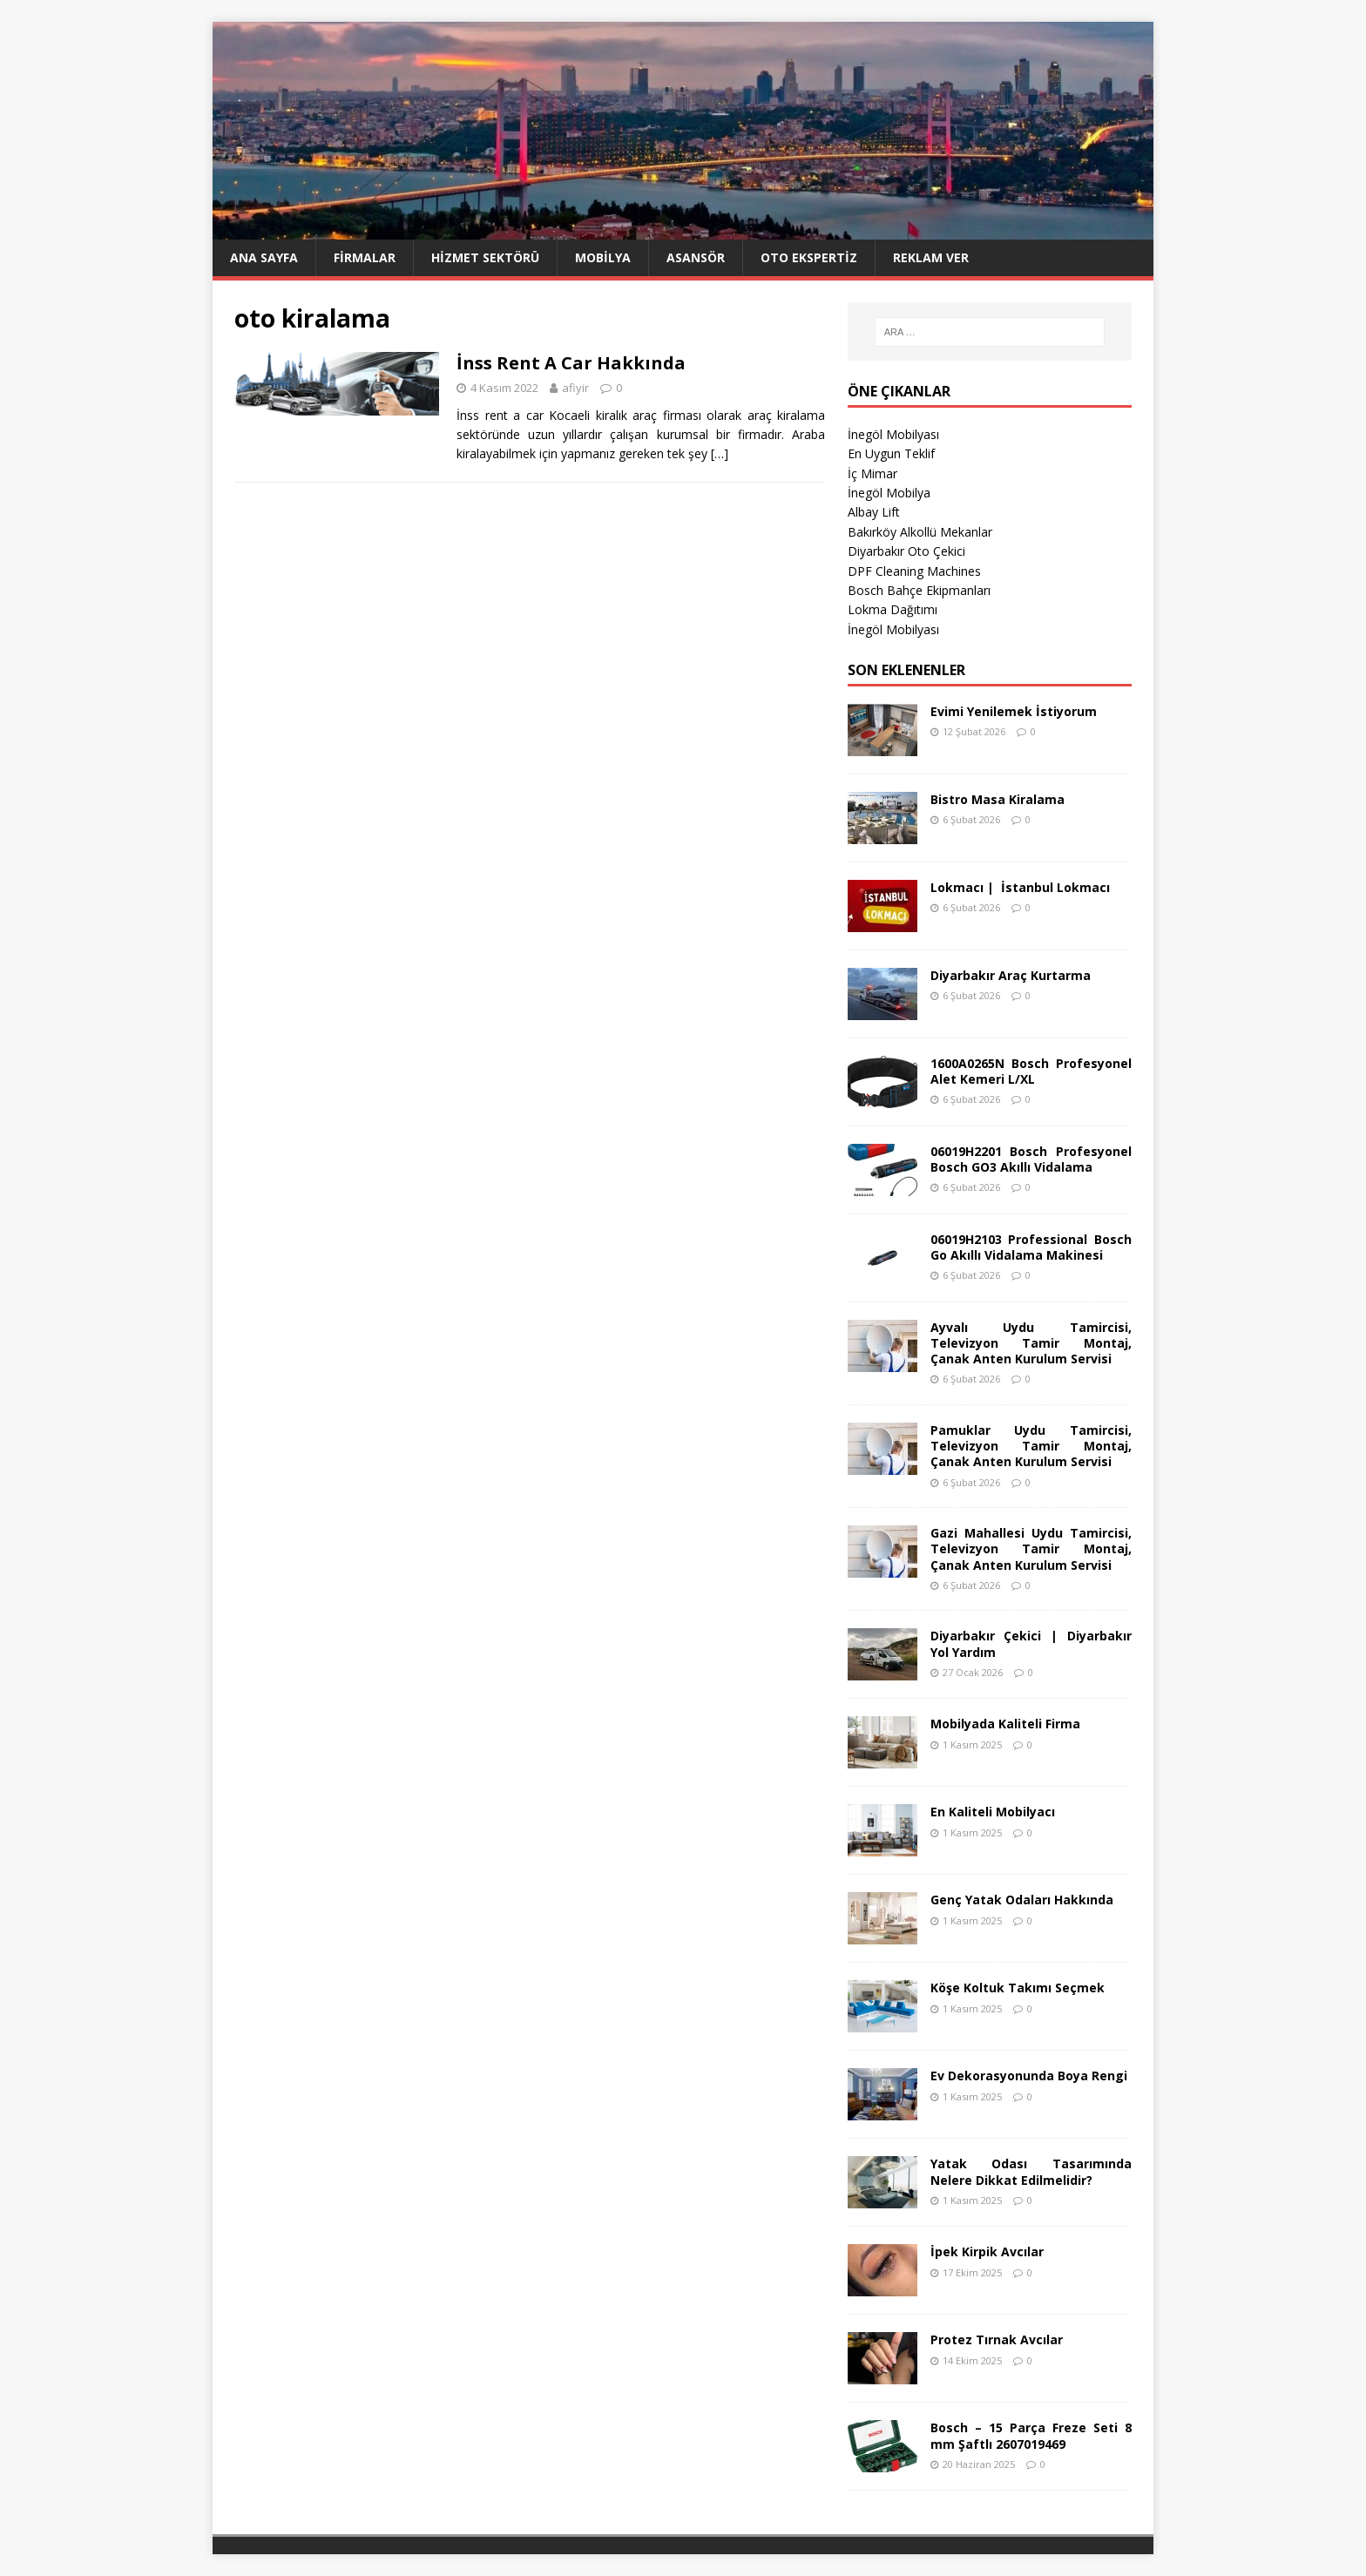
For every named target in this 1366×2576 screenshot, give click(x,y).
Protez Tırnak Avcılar (996, 2339)
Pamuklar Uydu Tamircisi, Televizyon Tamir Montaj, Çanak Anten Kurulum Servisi (1031, 1446)
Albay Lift (874, 512)
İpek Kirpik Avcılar (987, 2251)
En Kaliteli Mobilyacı (992, 1811)
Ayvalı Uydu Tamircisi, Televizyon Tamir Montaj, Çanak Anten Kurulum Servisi (1031, 1343)
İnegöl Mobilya (889, 492)
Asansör (695, 257)
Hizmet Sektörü (485, 257)
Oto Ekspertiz (809, 257)
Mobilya (603, 257)
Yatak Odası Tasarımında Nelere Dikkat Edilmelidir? (1031, 2171)
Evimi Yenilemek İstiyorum (1013, 711)
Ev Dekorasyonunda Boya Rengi (1028, 2075)
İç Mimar (872, 473)
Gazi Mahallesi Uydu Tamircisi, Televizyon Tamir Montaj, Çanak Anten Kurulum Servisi (1031, 1548)
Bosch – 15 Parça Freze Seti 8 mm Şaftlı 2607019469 (1031, 2435)
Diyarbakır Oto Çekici (906, 551)
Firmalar (365, 257)
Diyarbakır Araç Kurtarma (1010, 975)
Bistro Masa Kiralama (997, 799)
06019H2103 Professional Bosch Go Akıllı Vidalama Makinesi (1031, 1247)
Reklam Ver (931, 257)
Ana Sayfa (264, 257)
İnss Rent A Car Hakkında (571, 363)
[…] (719, 453)
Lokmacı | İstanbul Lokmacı (1020, 887)
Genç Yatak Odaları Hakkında (1021, 1899)
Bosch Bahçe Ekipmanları (919, 590)
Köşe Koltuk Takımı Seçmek (1017, 1987)
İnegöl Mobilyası (893, 434)
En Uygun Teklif (891, 453)
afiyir (575, 388)
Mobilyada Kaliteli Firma (1005, 1723)
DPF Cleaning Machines (914, 571)
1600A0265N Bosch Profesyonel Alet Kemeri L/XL (1031, 1071)
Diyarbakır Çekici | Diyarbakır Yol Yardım (1031, 1643)
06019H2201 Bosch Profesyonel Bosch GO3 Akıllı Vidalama (1031, 1159)
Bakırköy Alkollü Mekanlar (920, 532)
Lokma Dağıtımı (892, 609)
